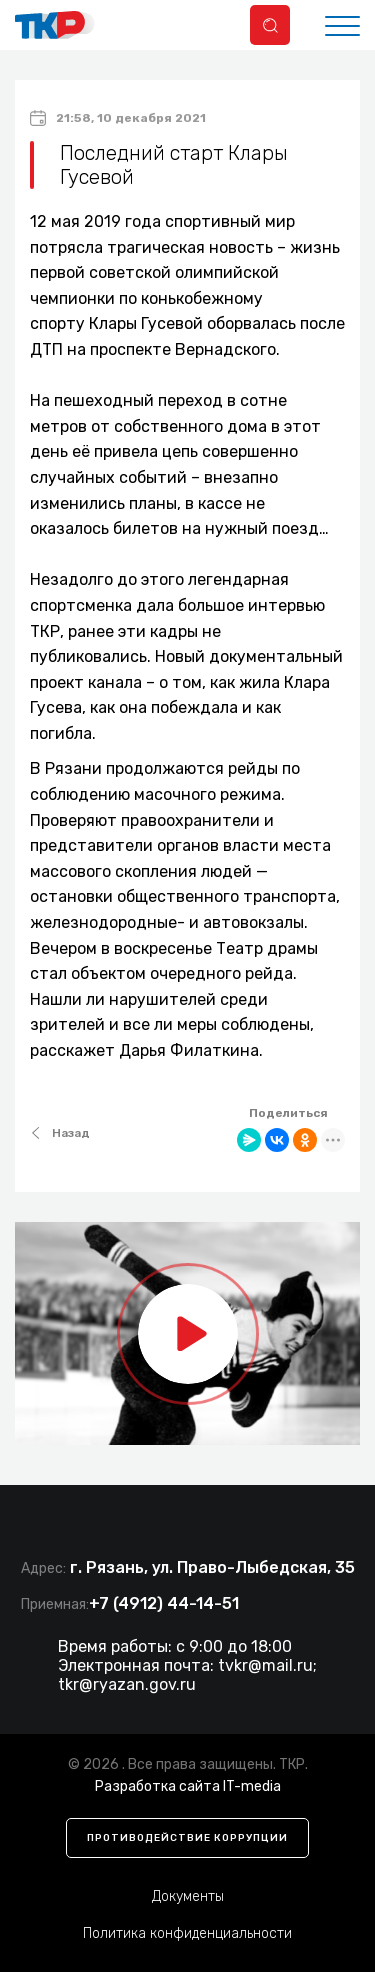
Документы (188, 1896)
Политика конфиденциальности (187, 1933)
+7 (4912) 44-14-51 (164, 1603)
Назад (60, 1133)
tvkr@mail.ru (265, 1665)
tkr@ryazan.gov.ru (127, 1684)
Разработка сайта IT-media (188, 1786)
